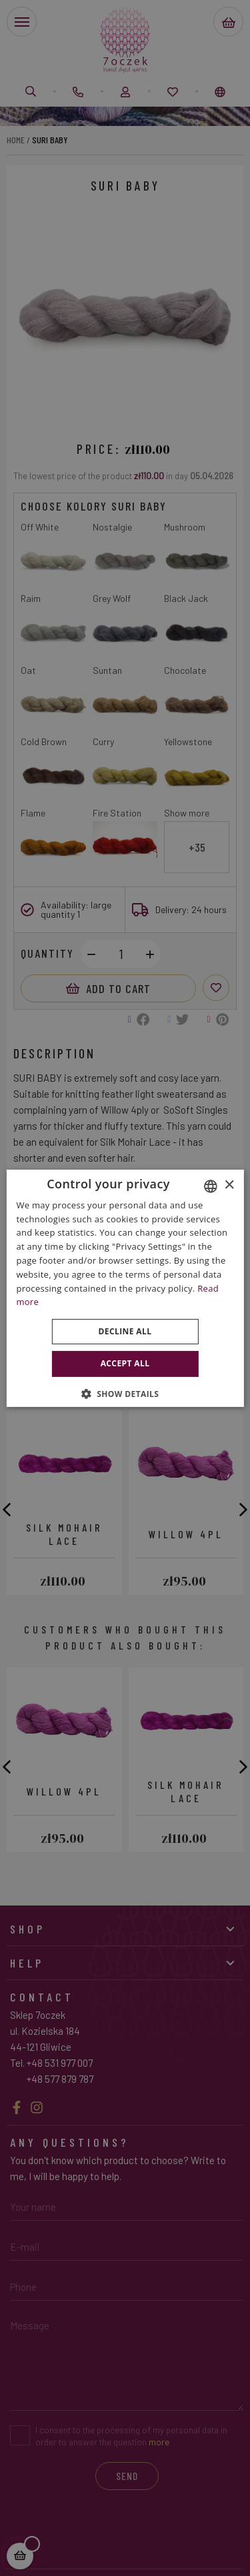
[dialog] (125, 1288)
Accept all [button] (125, 1363)
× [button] (229, 1185)
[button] (125, 1393)
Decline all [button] (125, 1331)
